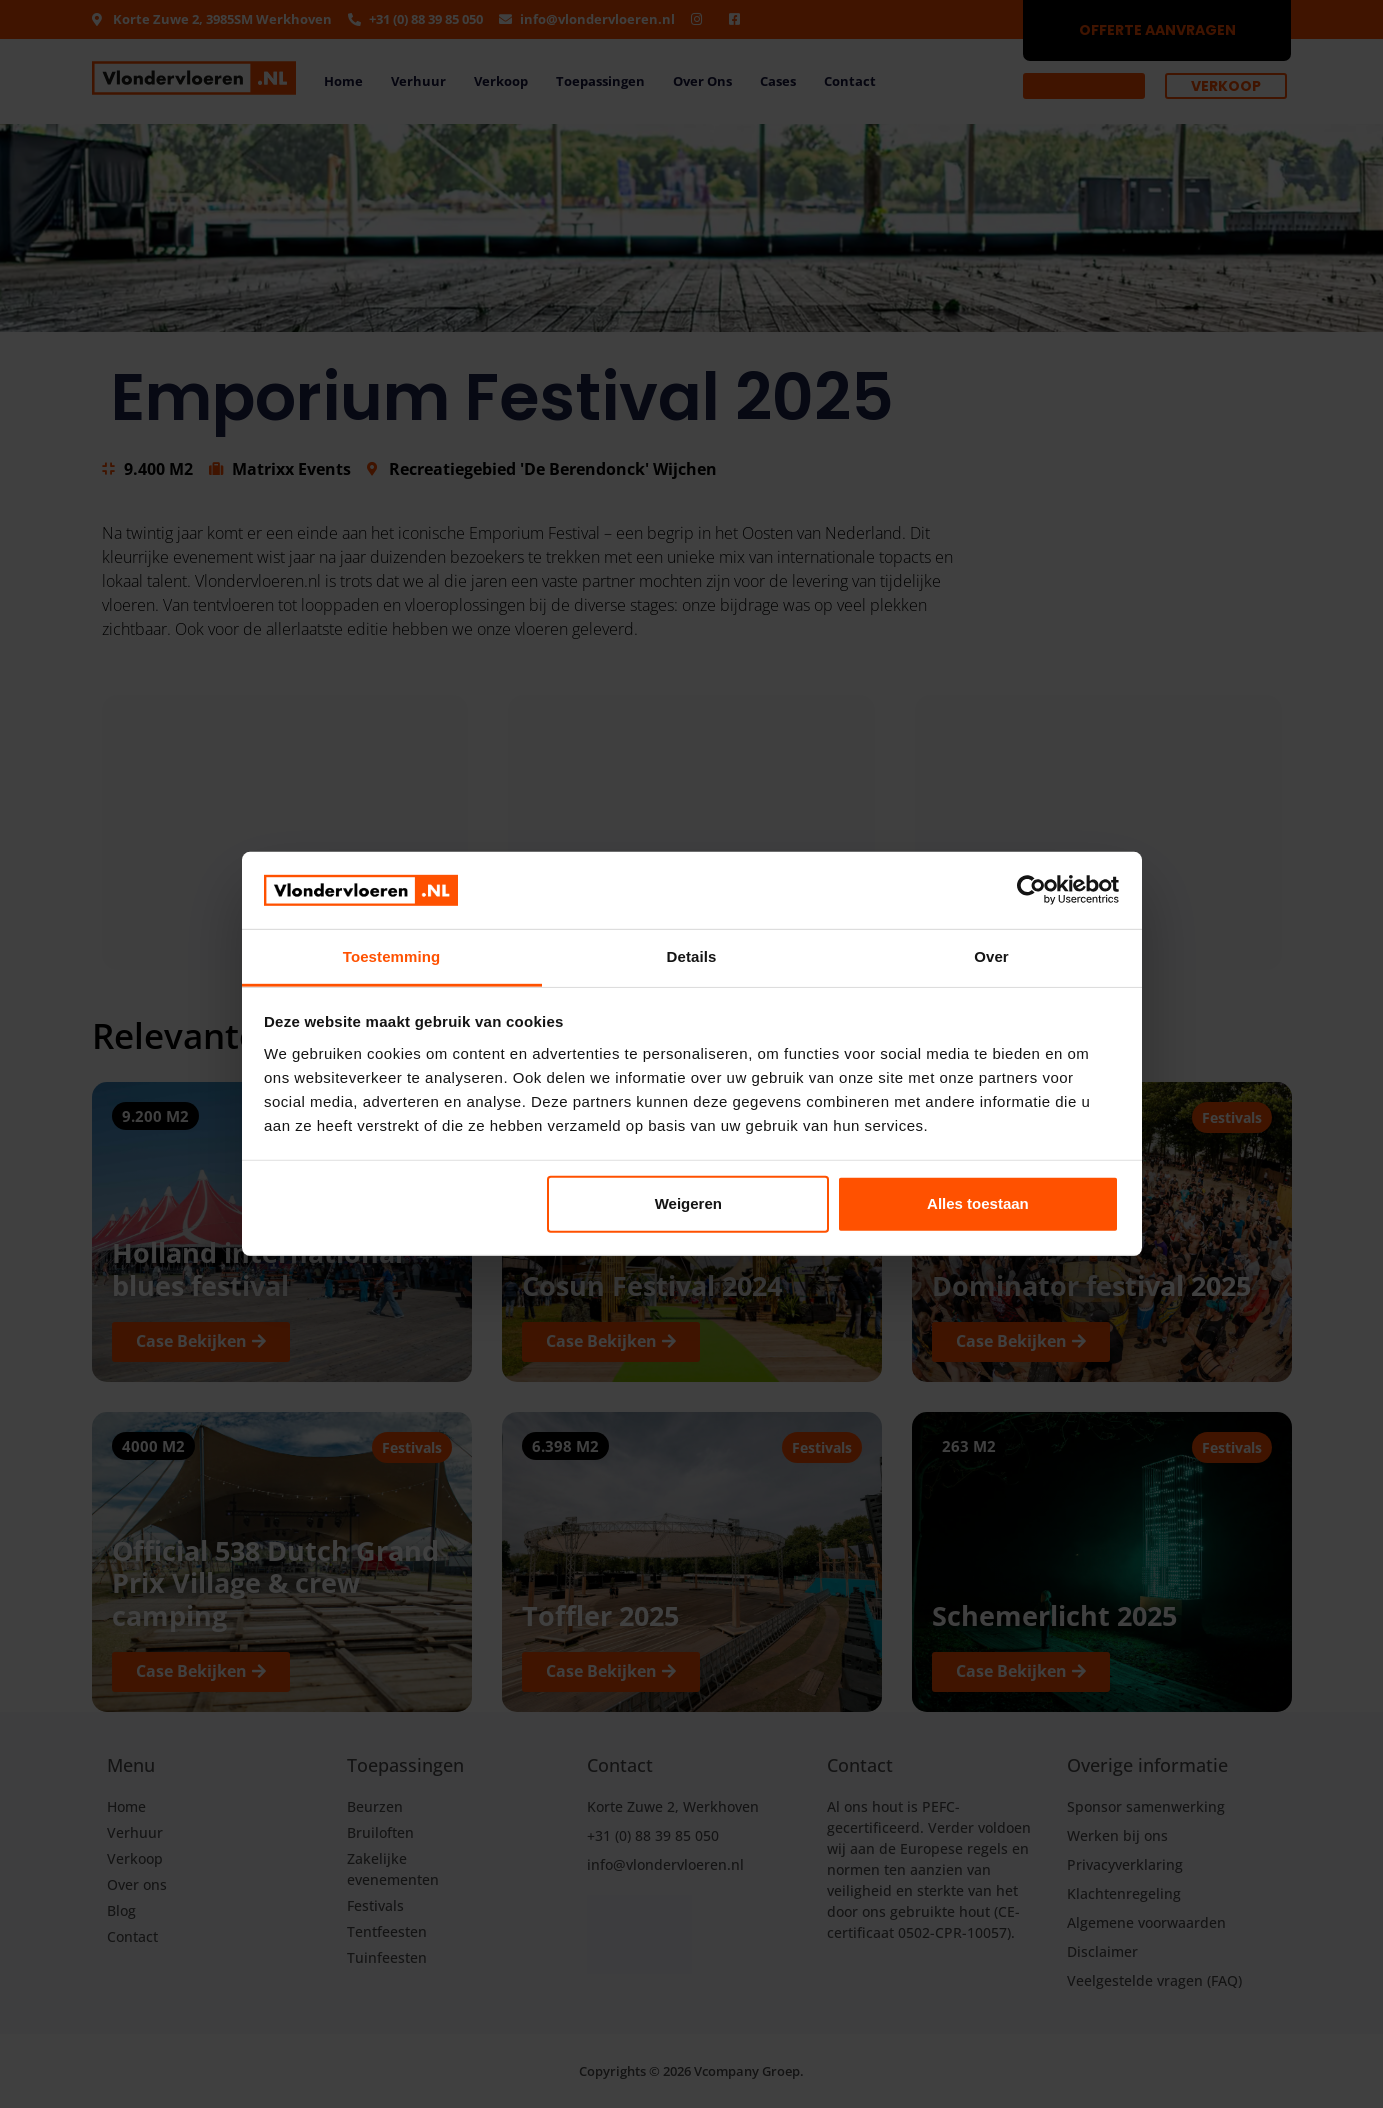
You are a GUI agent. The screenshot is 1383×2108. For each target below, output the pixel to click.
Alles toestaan (978, 1203)
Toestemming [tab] (392, 956)
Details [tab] (692, 956)
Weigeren (688, 1203)
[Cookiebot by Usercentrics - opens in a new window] (1031, 890)
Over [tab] (991, 956)
